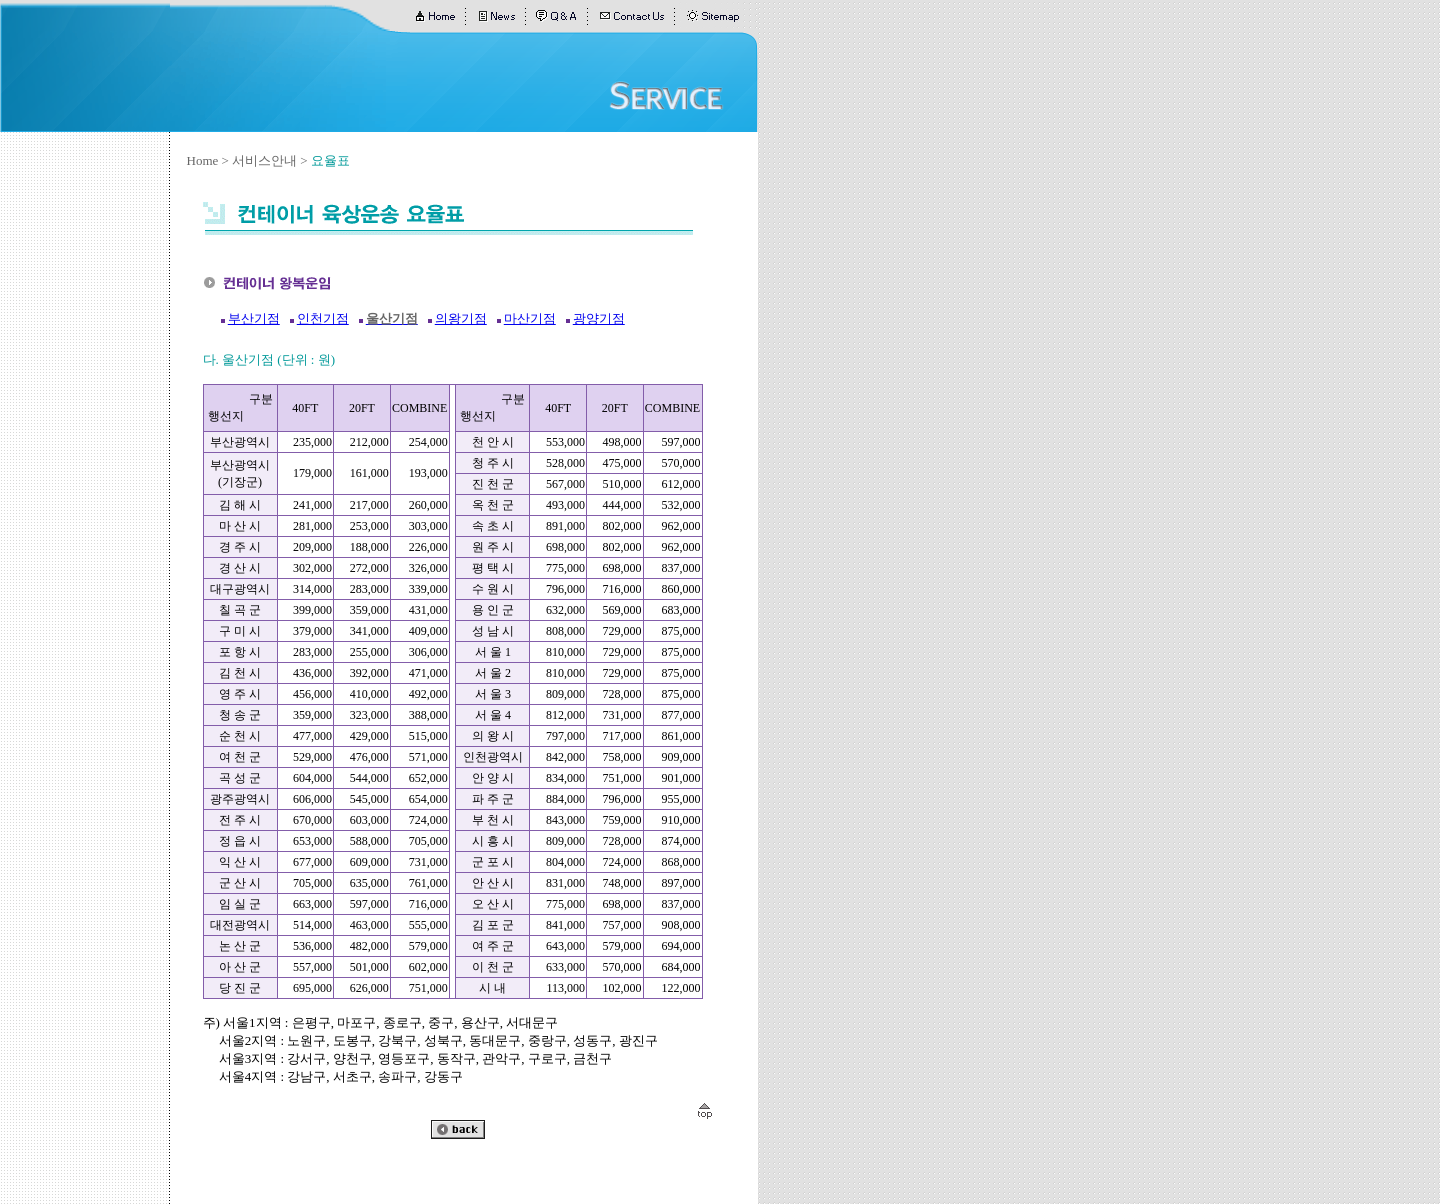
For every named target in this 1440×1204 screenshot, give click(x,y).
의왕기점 (461, 318)
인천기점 (323, 318)
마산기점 (530, 318)
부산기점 (254, 318)
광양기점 (599, 318)
